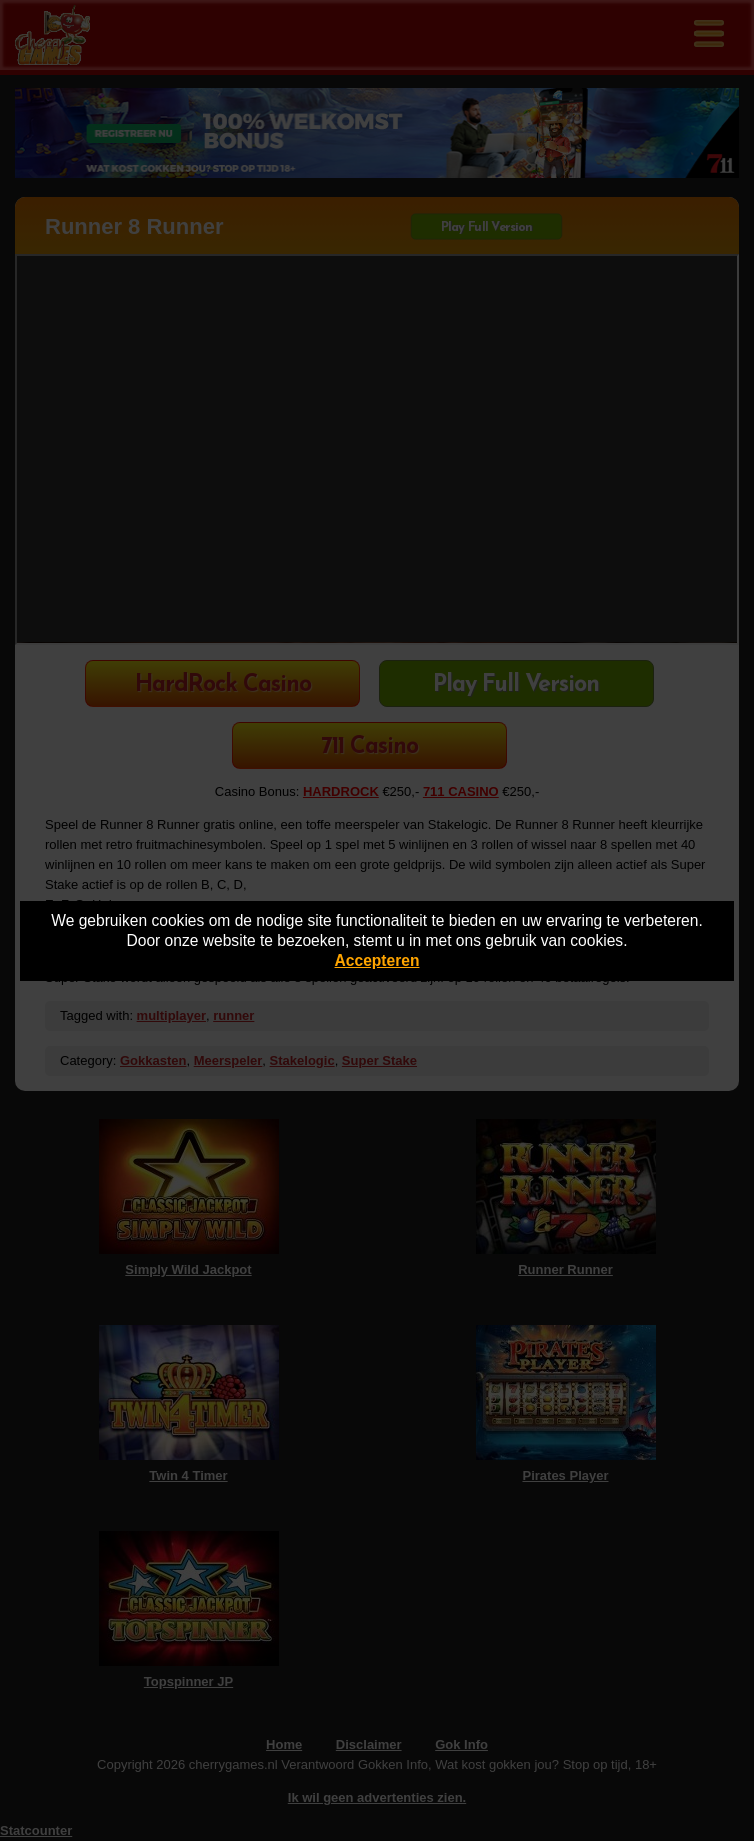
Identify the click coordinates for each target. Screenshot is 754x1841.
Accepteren (377, 960)
